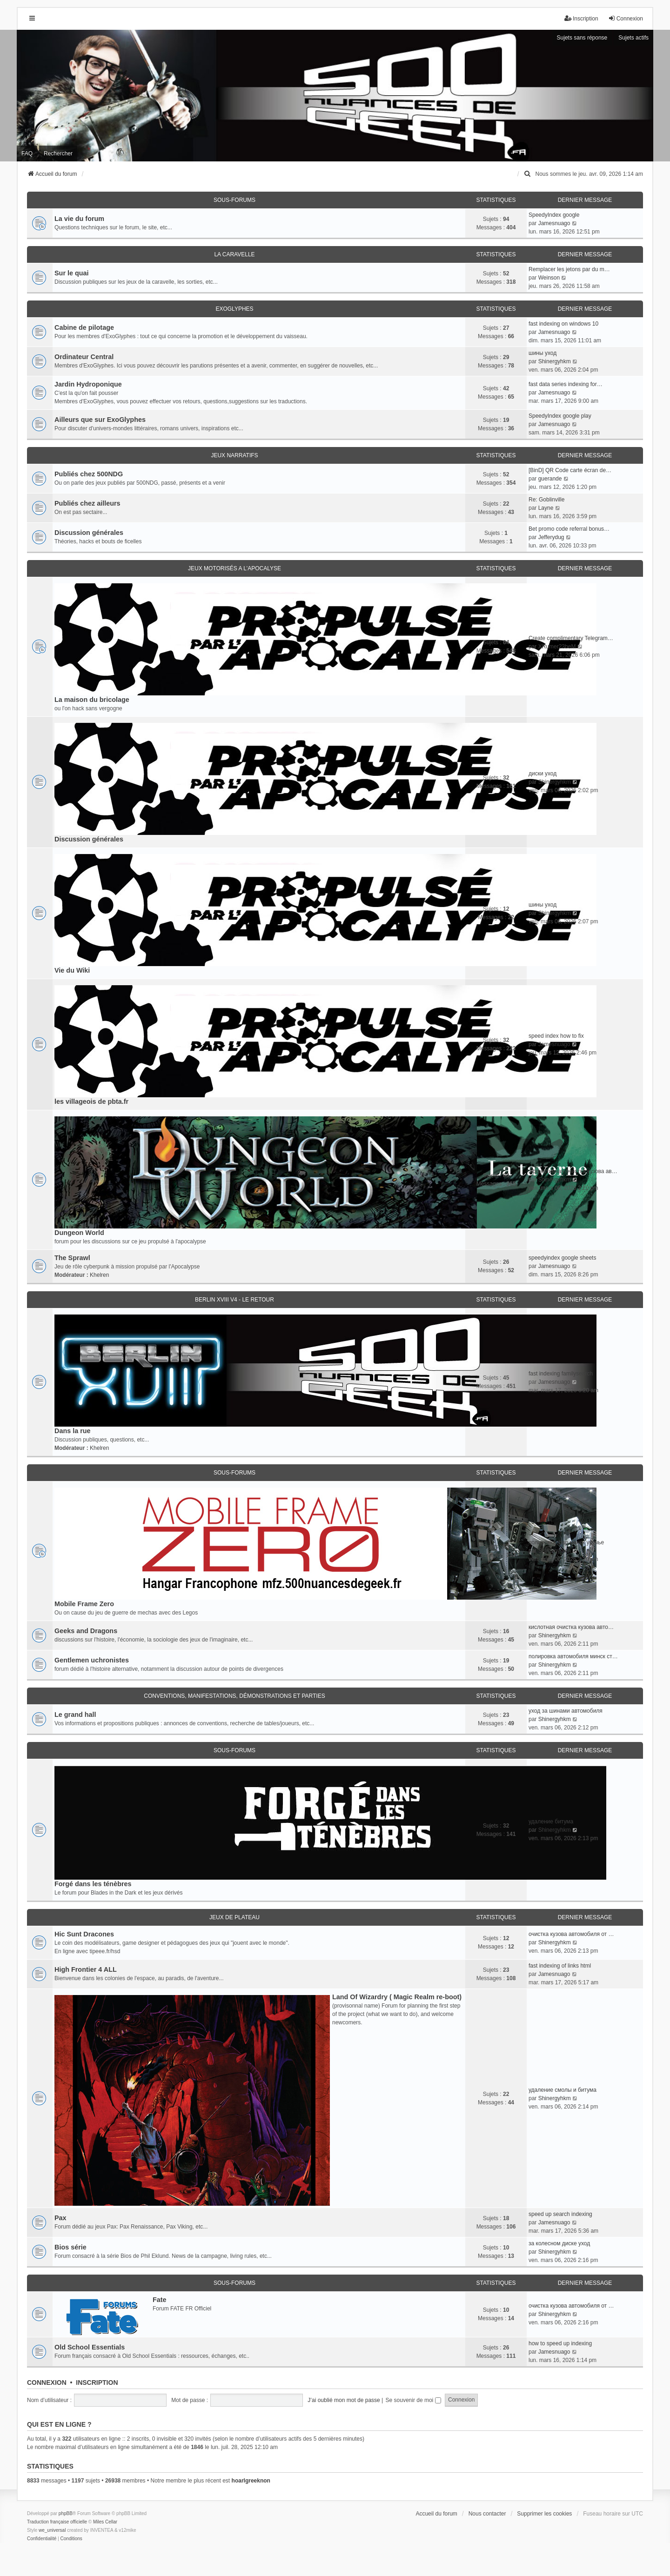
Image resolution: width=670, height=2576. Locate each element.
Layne (546, 508)
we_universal (52, 2530)
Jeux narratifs (234, 455)
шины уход (542, 353)
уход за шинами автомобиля (566, 1711)
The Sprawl (72, 1257)
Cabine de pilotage (84, 327)
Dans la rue (72, 1431)
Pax (60, 2218)
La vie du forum (79, 218)
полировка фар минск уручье (566, 1542)
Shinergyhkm (554, 361)
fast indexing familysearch (561, 1373)
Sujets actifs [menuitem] (633, 37)
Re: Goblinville (546, 499)
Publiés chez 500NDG (88, 474)
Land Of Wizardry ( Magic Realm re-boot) (397, 1997)
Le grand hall (75, 1714)
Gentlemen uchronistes (91, 1660)
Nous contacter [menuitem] (487, 2513)
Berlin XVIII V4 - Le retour (234, 1299)
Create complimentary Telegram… (571, 638)
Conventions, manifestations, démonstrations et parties (234, 1696)
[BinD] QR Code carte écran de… (570, 470)
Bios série (70, 2247)
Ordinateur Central (84, 356)
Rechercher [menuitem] (58, 153)
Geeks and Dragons (85, 1631)
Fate (160, 2299)
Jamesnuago (554, 223)
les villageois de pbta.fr (91, 1101)
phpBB (66, 2513)
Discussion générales (88, 532)
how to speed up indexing (560, 2343)
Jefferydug (551, 537)
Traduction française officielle (57, 2521)
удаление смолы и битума (562, 2090)
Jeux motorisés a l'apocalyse (234, 568)
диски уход (542, 773)
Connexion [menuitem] (625, 18)
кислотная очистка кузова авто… (571, 1627)
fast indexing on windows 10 (563, 323)
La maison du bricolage (91, 699)
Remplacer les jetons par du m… (569, 269)
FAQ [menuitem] (27, 153)
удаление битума (551, 1821)
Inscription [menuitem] (581, 18)
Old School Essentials (89, 2347)
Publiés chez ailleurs (87, 503)
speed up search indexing (560, 2214)
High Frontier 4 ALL (85, 1969)
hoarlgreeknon (251, 2480)
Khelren (99, 1275)
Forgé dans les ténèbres (93, 1884)
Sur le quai (71, 273)
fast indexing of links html (560, 1965)
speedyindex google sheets (562, 1258)
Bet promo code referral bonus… (569, 529)
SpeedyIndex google (554, 215)
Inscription (97, 2382)
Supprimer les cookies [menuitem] (544, 2513)
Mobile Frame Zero (84, 1604)
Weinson (549, 277)
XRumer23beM (557, 646)
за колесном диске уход (559, 2243)
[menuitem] (528, 174)
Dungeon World (79, 1232)
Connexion (47, 2382)
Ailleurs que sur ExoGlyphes (100, 419)
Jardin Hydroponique (88, 384)
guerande (550, 478)
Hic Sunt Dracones (84, 1934)
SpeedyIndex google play (560, 416)
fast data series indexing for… (566, 384)
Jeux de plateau (234, 1917)
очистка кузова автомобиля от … (571, 1934)
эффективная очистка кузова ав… (573, 1171)
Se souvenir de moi (413, 2400)
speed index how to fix (556, 1036)
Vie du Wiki (72, 970)
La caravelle (234, 254)
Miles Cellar (105, 2521)
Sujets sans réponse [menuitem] (582, 37)
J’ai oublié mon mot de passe (344, 2400)
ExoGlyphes (234, 309)
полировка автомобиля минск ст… (573, 1656)
